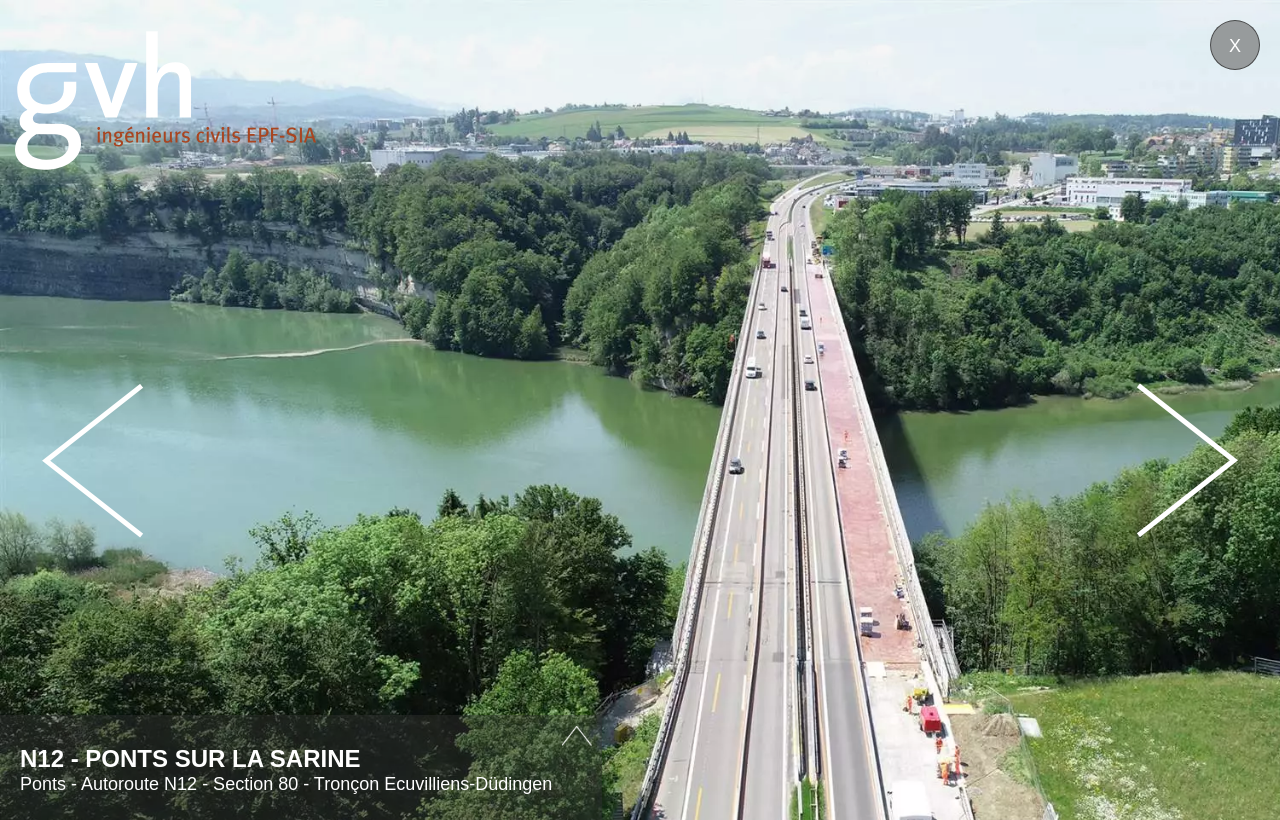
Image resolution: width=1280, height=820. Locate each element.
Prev (93, 460)
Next (1187, 460)
